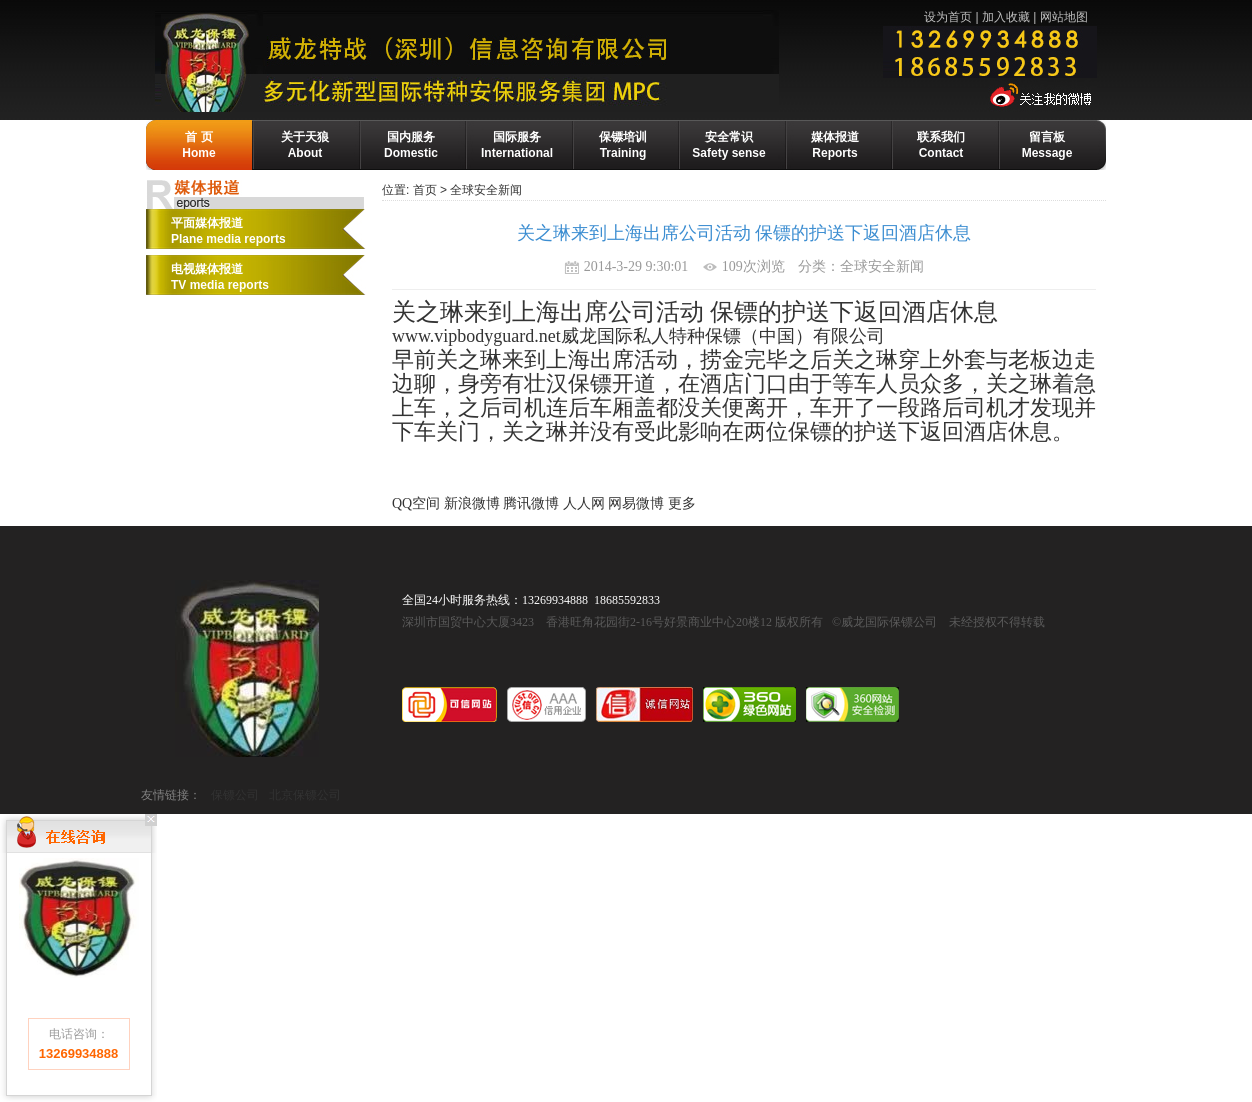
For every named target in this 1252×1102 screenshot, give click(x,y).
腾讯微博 (531, 503)
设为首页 (948, 17)
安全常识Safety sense (728, 145)
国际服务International (517, 145)
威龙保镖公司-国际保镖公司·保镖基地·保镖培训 (512, 61)
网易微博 (636, 503)
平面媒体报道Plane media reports (228, 231)
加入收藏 (1006, 17)
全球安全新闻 (486, 190)
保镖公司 (235, 795)
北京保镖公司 (305, 795)
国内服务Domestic (411, 145)
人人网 (584, 503)
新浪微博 (472, 503)
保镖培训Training (623, 145)
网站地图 (1064, 17)
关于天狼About (305, 145)
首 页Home (198, 145)
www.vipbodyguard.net (476, 336)
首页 (425, 190)
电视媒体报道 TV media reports (220, 277)
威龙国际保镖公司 (247, 668)
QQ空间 (416, 503)
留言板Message (1047, 145)
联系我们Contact (941, 145)
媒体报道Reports (835, 145)
